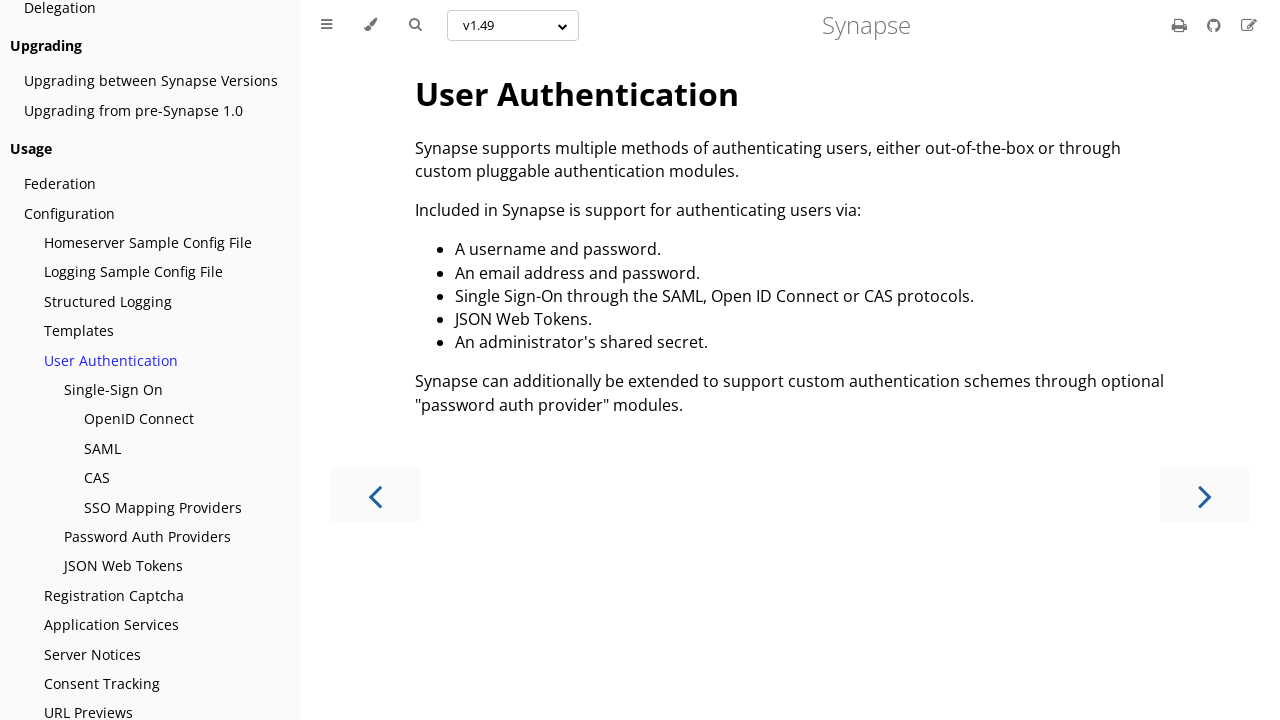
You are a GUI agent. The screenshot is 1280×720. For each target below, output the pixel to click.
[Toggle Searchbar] (415, 25)
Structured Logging (108, 301)
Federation (60, 183)
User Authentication (111, 360)
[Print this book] (1181, 25)
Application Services (111, 624)
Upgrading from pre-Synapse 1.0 (133, 110)
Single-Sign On (113, 389)
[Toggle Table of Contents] (326, 25)
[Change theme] (370, 25)
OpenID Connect (139, 418)
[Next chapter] (1205, 494)
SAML (102, 448)
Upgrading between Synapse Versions (151, 80)
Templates (79, 330)
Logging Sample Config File (133, 271)
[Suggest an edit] (1249, 25)
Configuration (69, 213)
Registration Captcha (114, 595)
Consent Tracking (102, 683)
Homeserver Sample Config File (148, 242)
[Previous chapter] (375, 494)
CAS (97, 477)
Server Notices (92, 654)
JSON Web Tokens (123, 565)
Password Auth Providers (147, 536)
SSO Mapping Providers (163, 507)
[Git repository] (1216, 25)
